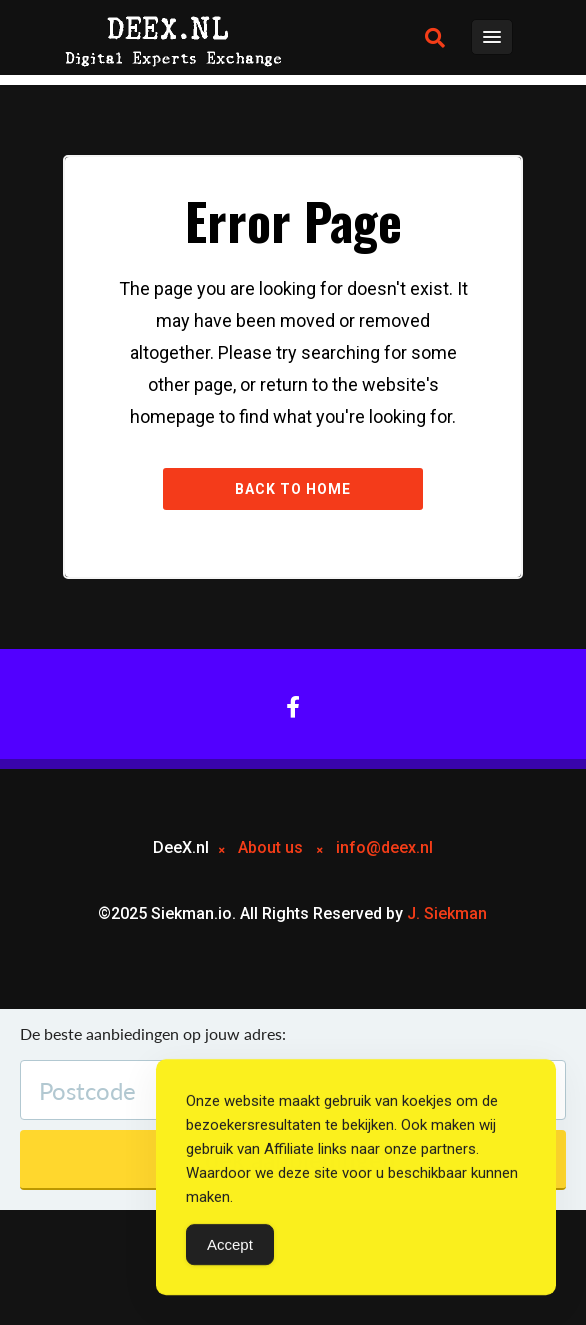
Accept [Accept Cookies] (230, 1245)
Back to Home (293, 489)
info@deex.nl (384, 847)
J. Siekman (447, 913)
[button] (435, 38)
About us (270, 847)
